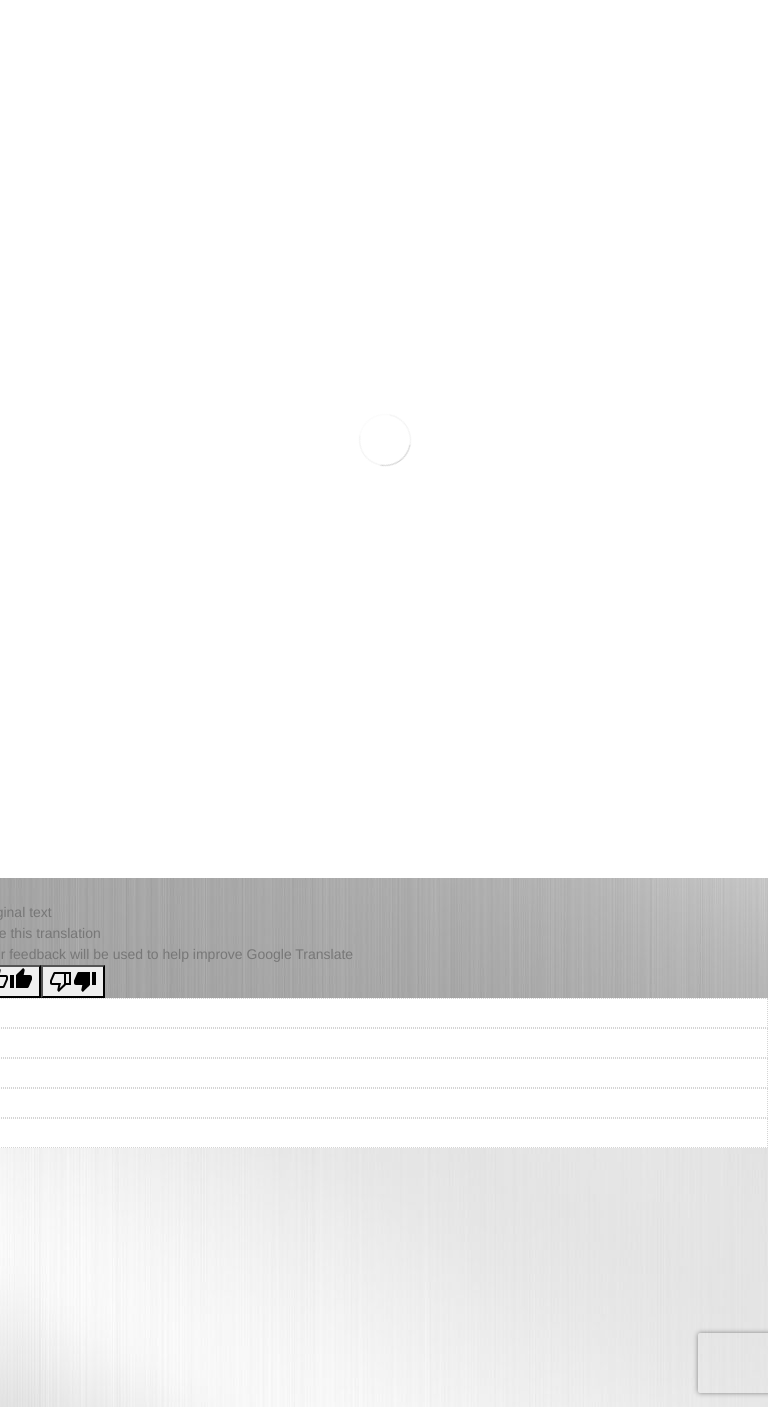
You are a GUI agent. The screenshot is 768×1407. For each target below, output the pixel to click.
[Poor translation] (73, 981)
